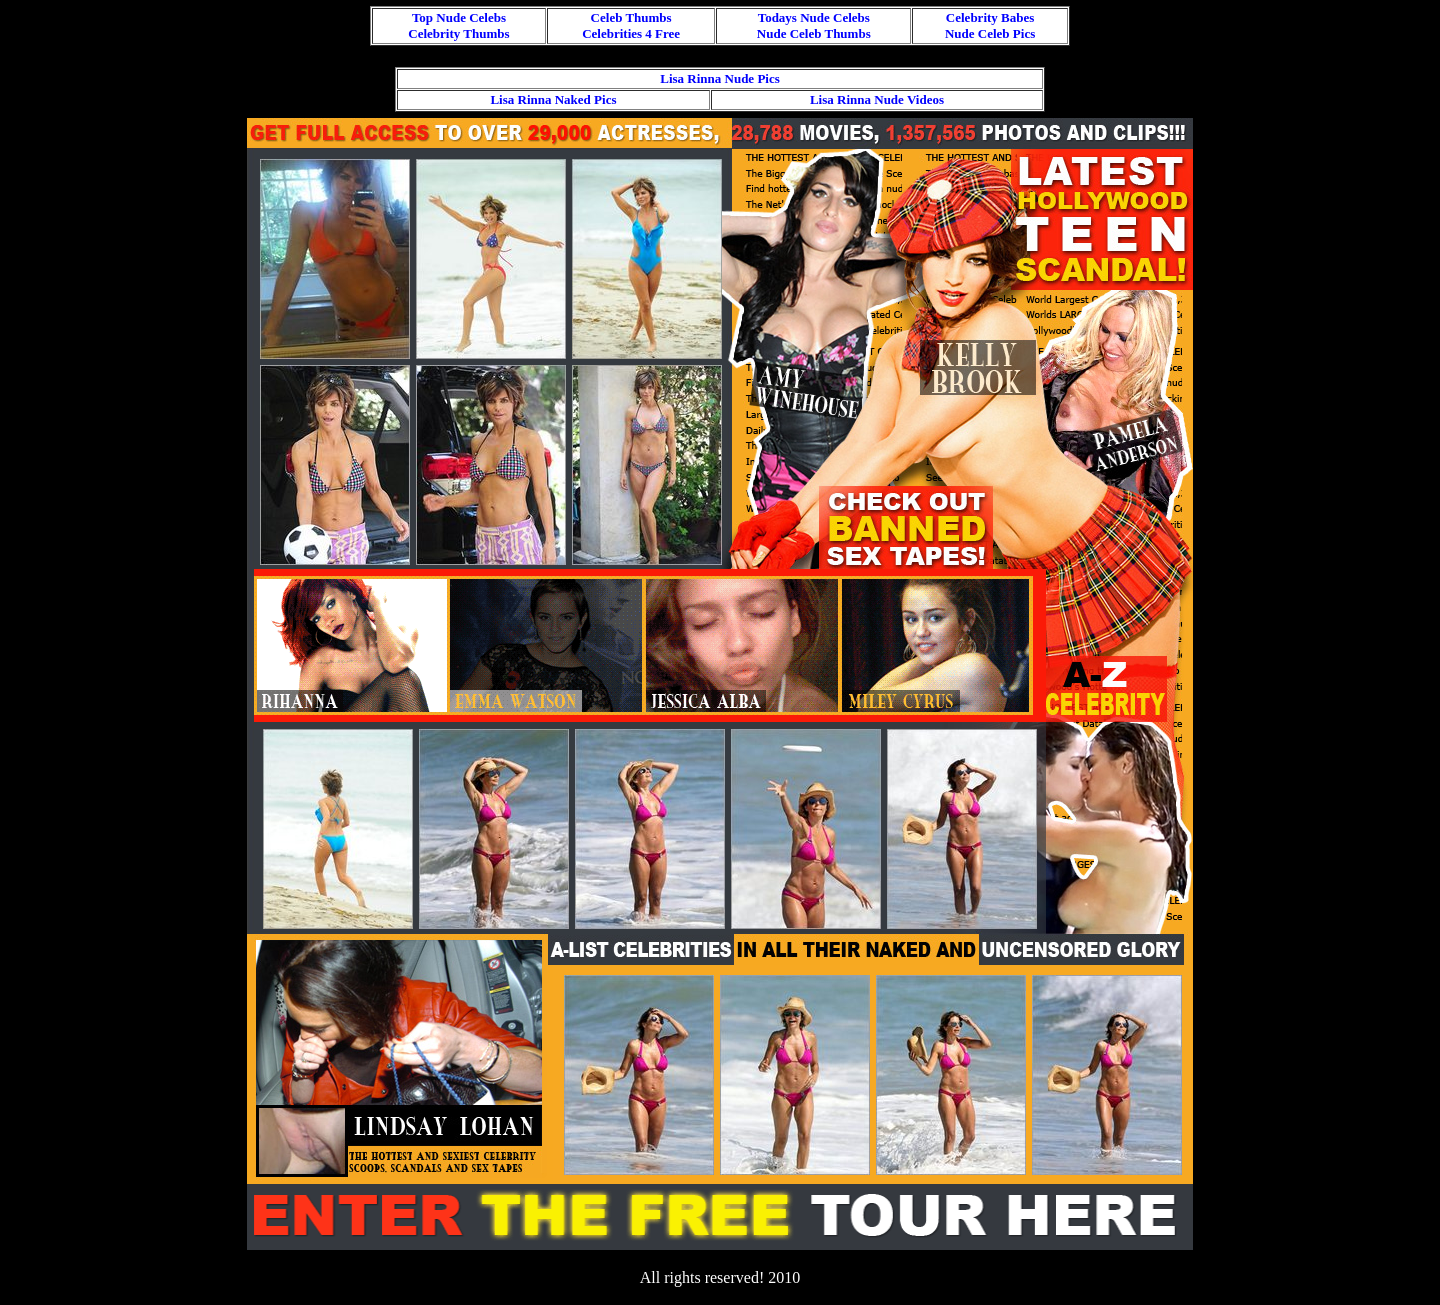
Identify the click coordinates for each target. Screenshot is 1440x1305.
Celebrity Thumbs (458, 33)
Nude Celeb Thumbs (814, 33)
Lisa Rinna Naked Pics (553, 99)
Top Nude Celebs (459, 17)
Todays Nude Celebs (814, 17)
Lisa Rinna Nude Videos (877, 99)
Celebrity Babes (990, 17)
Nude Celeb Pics (990, 33)
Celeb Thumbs (631, 17)
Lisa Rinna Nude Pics (720, 78)
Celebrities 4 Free (631, 33)
